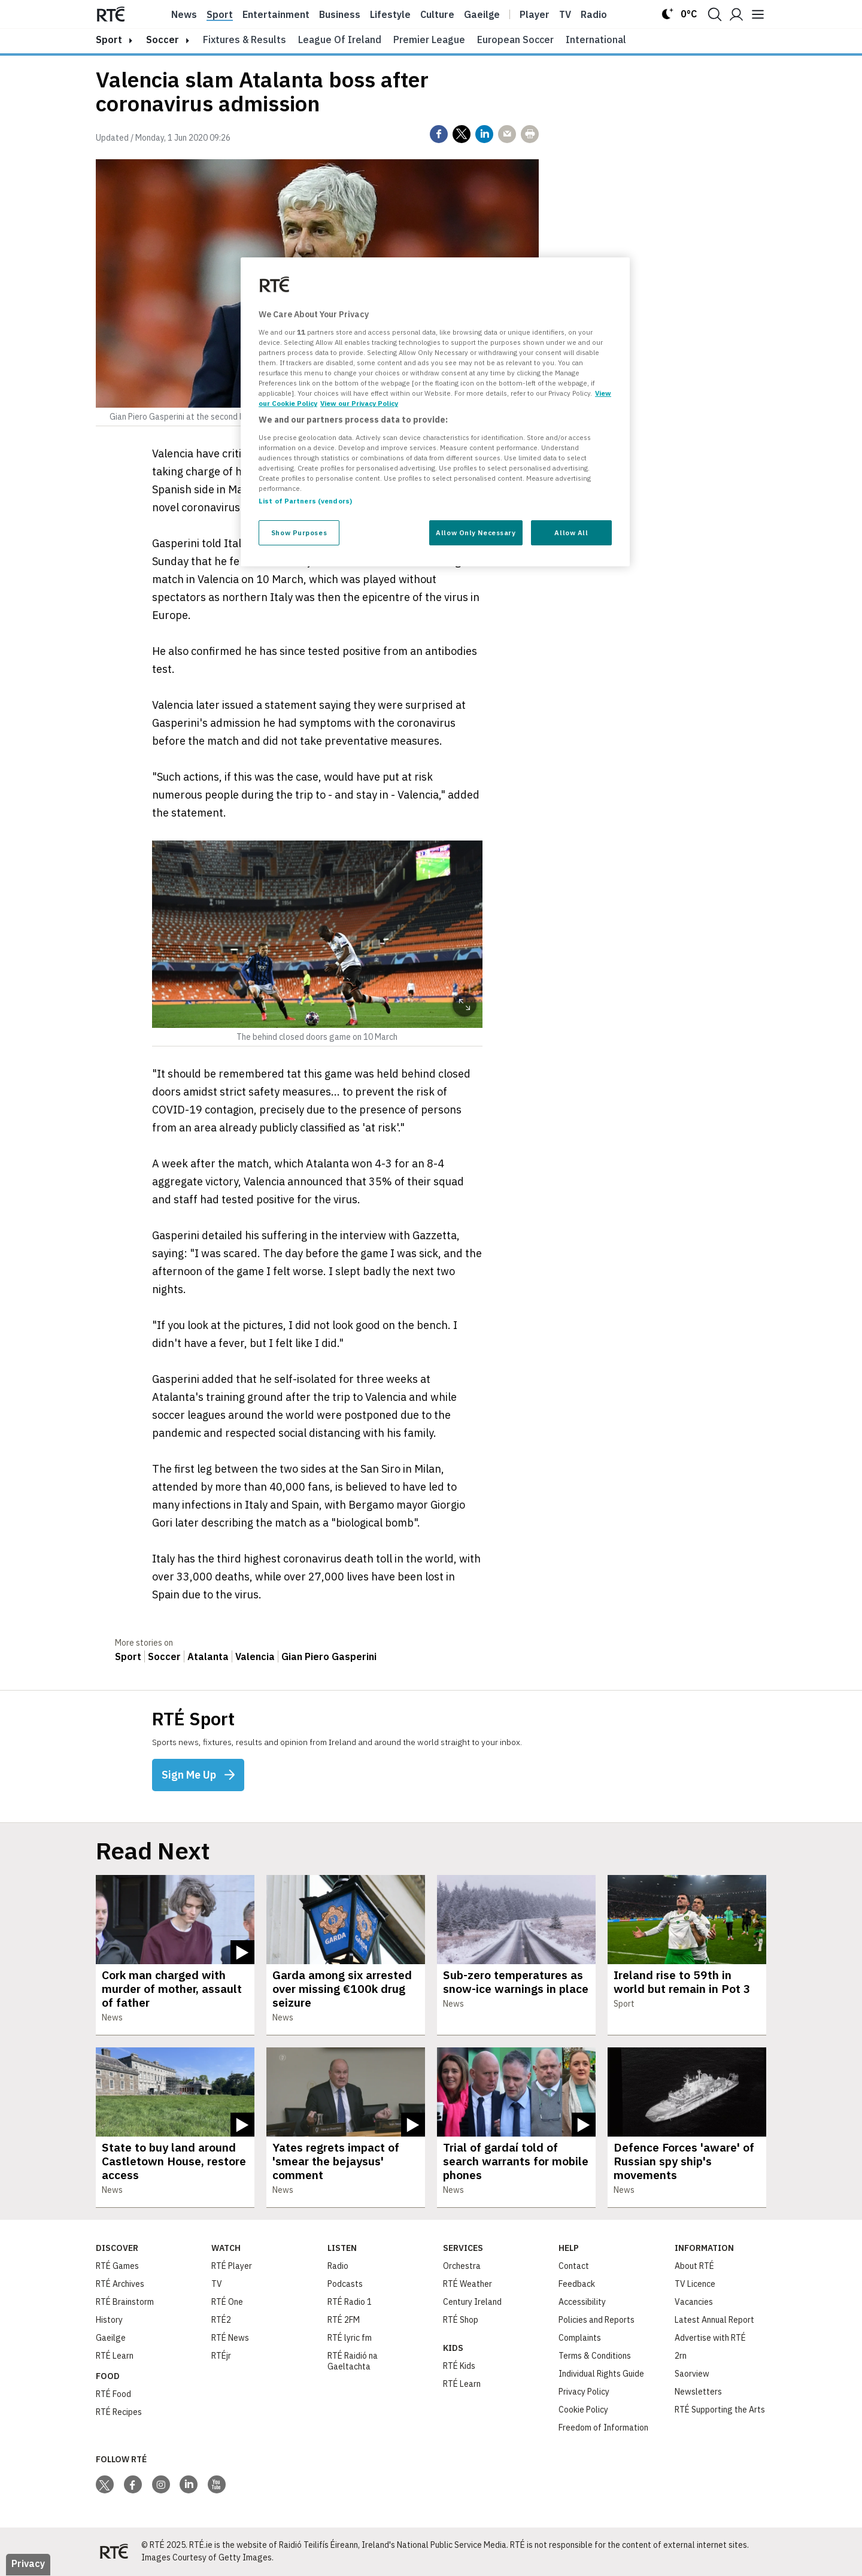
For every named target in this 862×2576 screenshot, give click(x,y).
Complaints (580, 2338)
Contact (574, 2266)
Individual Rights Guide (601, 2374)
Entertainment (275, 14)
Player (535, 14)
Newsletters (698, 2392)
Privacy (28, 2564)
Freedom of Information (603, 2428)
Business (339, 14)
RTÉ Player (231, 2266)
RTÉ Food (113, 2394)
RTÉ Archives (120, 2284)
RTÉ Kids (459, 2366)
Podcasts (345, 2284)
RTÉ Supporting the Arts (720, 2410)
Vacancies (694, 2302)
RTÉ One (227, 2302)
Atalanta (208, 1656)
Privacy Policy (584, 2392)
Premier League (429, 39)
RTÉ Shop (460, 2320)
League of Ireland (339, 39)
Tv (565, 14)
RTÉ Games (117, 2266)
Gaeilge (482, 14)
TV (216, 2284)
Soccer (162, 39)
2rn (681, 2356)
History (109, 2320)
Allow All (571, 532)
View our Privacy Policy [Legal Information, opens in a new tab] (359, 403)
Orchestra (462, 2266)
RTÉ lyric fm (349, 2338)
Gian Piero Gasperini (329, 1656)
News (184, 14)
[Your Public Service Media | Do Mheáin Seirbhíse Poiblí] (114, 2552)
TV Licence (695, 2284)
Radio (594, 14)
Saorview (692, 2374)
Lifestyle (390, 14)
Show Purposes (299, 532)
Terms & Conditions (595, 2356)
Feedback (577, 2284)
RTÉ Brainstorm (125, 2302)
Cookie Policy (583, 2410)
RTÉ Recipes (119, 2412)
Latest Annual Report (714, 2320)
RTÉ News (230, 2338)
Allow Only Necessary (475, 532)
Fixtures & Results (244, 39)
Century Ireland (472, 2302)
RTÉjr (221, 2356)
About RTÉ (694, 2266)
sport (109, 39)
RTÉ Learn (114, 2356)
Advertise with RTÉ (710, 2338)
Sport (220, 14)
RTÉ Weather (467, 2284)
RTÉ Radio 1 (349, 2302)
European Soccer (515, 39)
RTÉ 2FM (343, 2320)
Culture (437, 14)
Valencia (255, 1656)
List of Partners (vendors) (305, 500)
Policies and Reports (597, 2320)
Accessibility (582, 2302)
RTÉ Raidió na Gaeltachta (352, 2361)
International (596, 39)
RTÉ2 (221, 2320)
